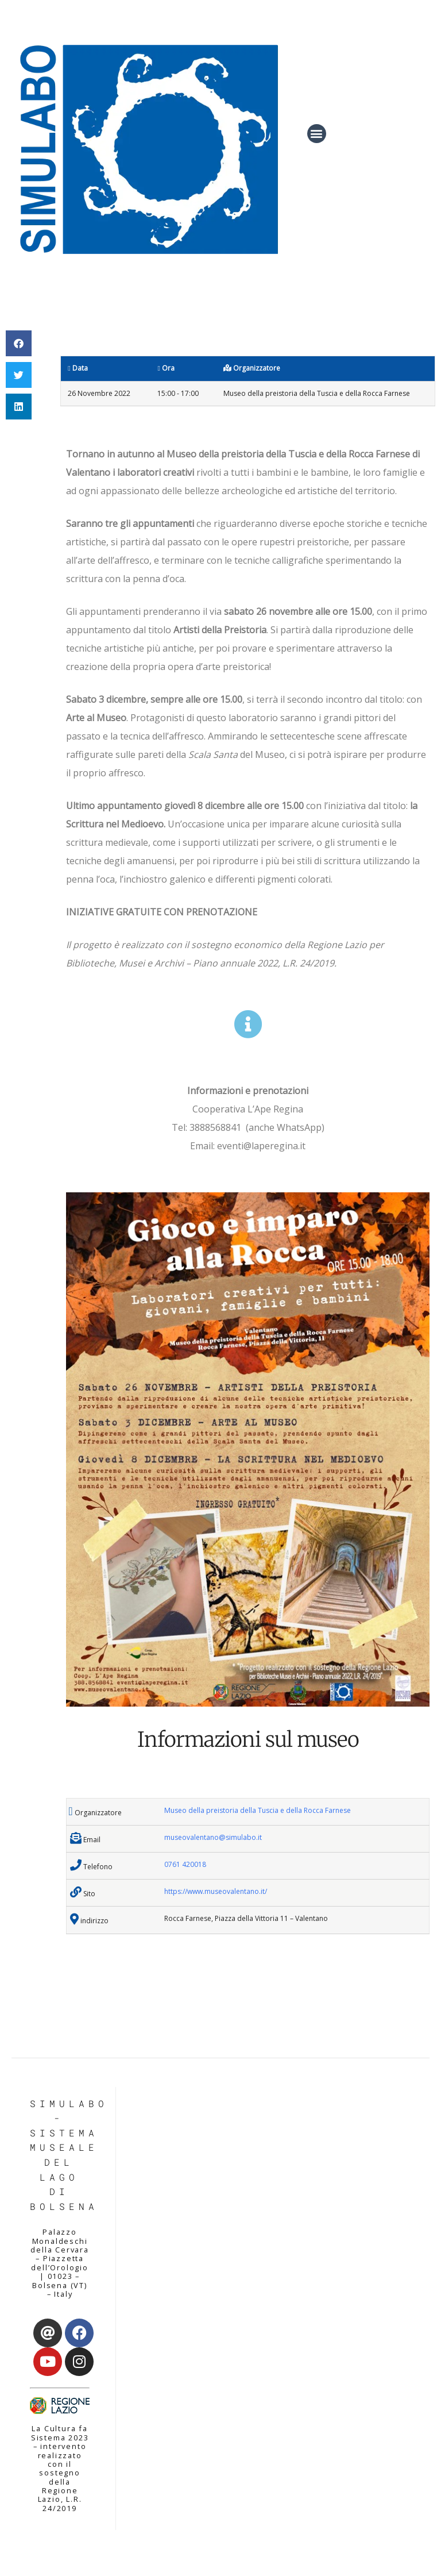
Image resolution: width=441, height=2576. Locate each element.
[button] (316, 133)
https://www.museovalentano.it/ (215, 1891)
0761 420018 (185, 1864)
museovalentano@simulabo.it (213, 1837)
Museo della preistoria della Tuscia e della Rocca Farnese (257, 1810)
